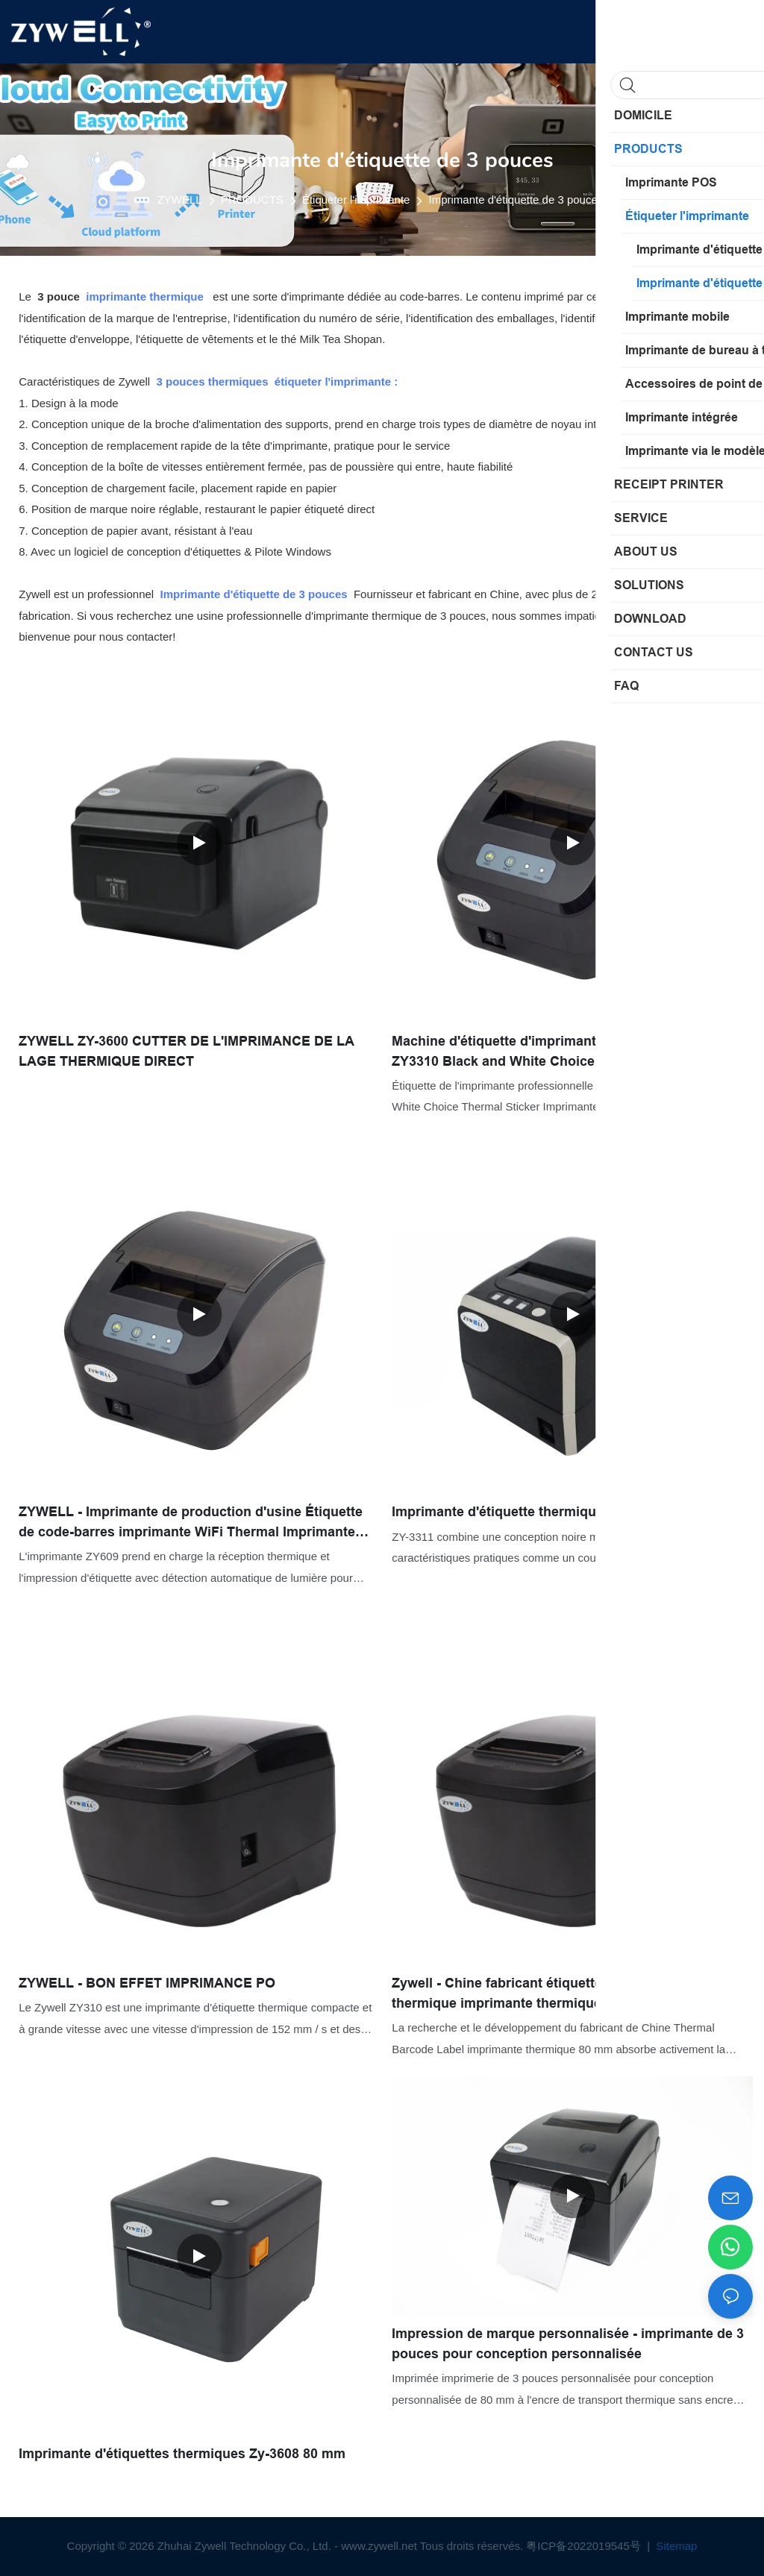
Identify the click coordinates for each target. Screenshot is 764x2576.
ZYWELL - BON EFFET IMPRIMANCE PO (147, 1983)
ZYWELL (179, 199)
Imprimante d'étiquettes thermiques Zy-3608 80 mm (182, 2453)
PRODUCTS (252, 199)
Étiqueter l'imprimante (356, 199)
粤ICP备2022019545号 (585, 2545)
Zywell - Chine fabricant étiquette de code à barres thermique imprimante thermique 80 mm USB (552, 1993)
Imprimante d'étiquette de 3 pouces (515, 199)
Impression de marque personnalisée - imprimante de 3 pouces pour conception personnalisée (568, 2343)
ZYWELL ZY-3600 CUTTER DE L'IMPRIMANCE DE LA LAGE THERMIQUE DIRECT (186, 1051)
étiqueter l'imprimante (333, 381)
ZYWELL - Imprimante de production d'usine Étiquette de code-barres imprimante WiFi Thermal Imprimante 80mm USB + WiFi (191, 1523)
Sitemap (675, 2545)
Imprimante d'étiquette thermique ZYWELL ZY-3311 (554, 1511)
